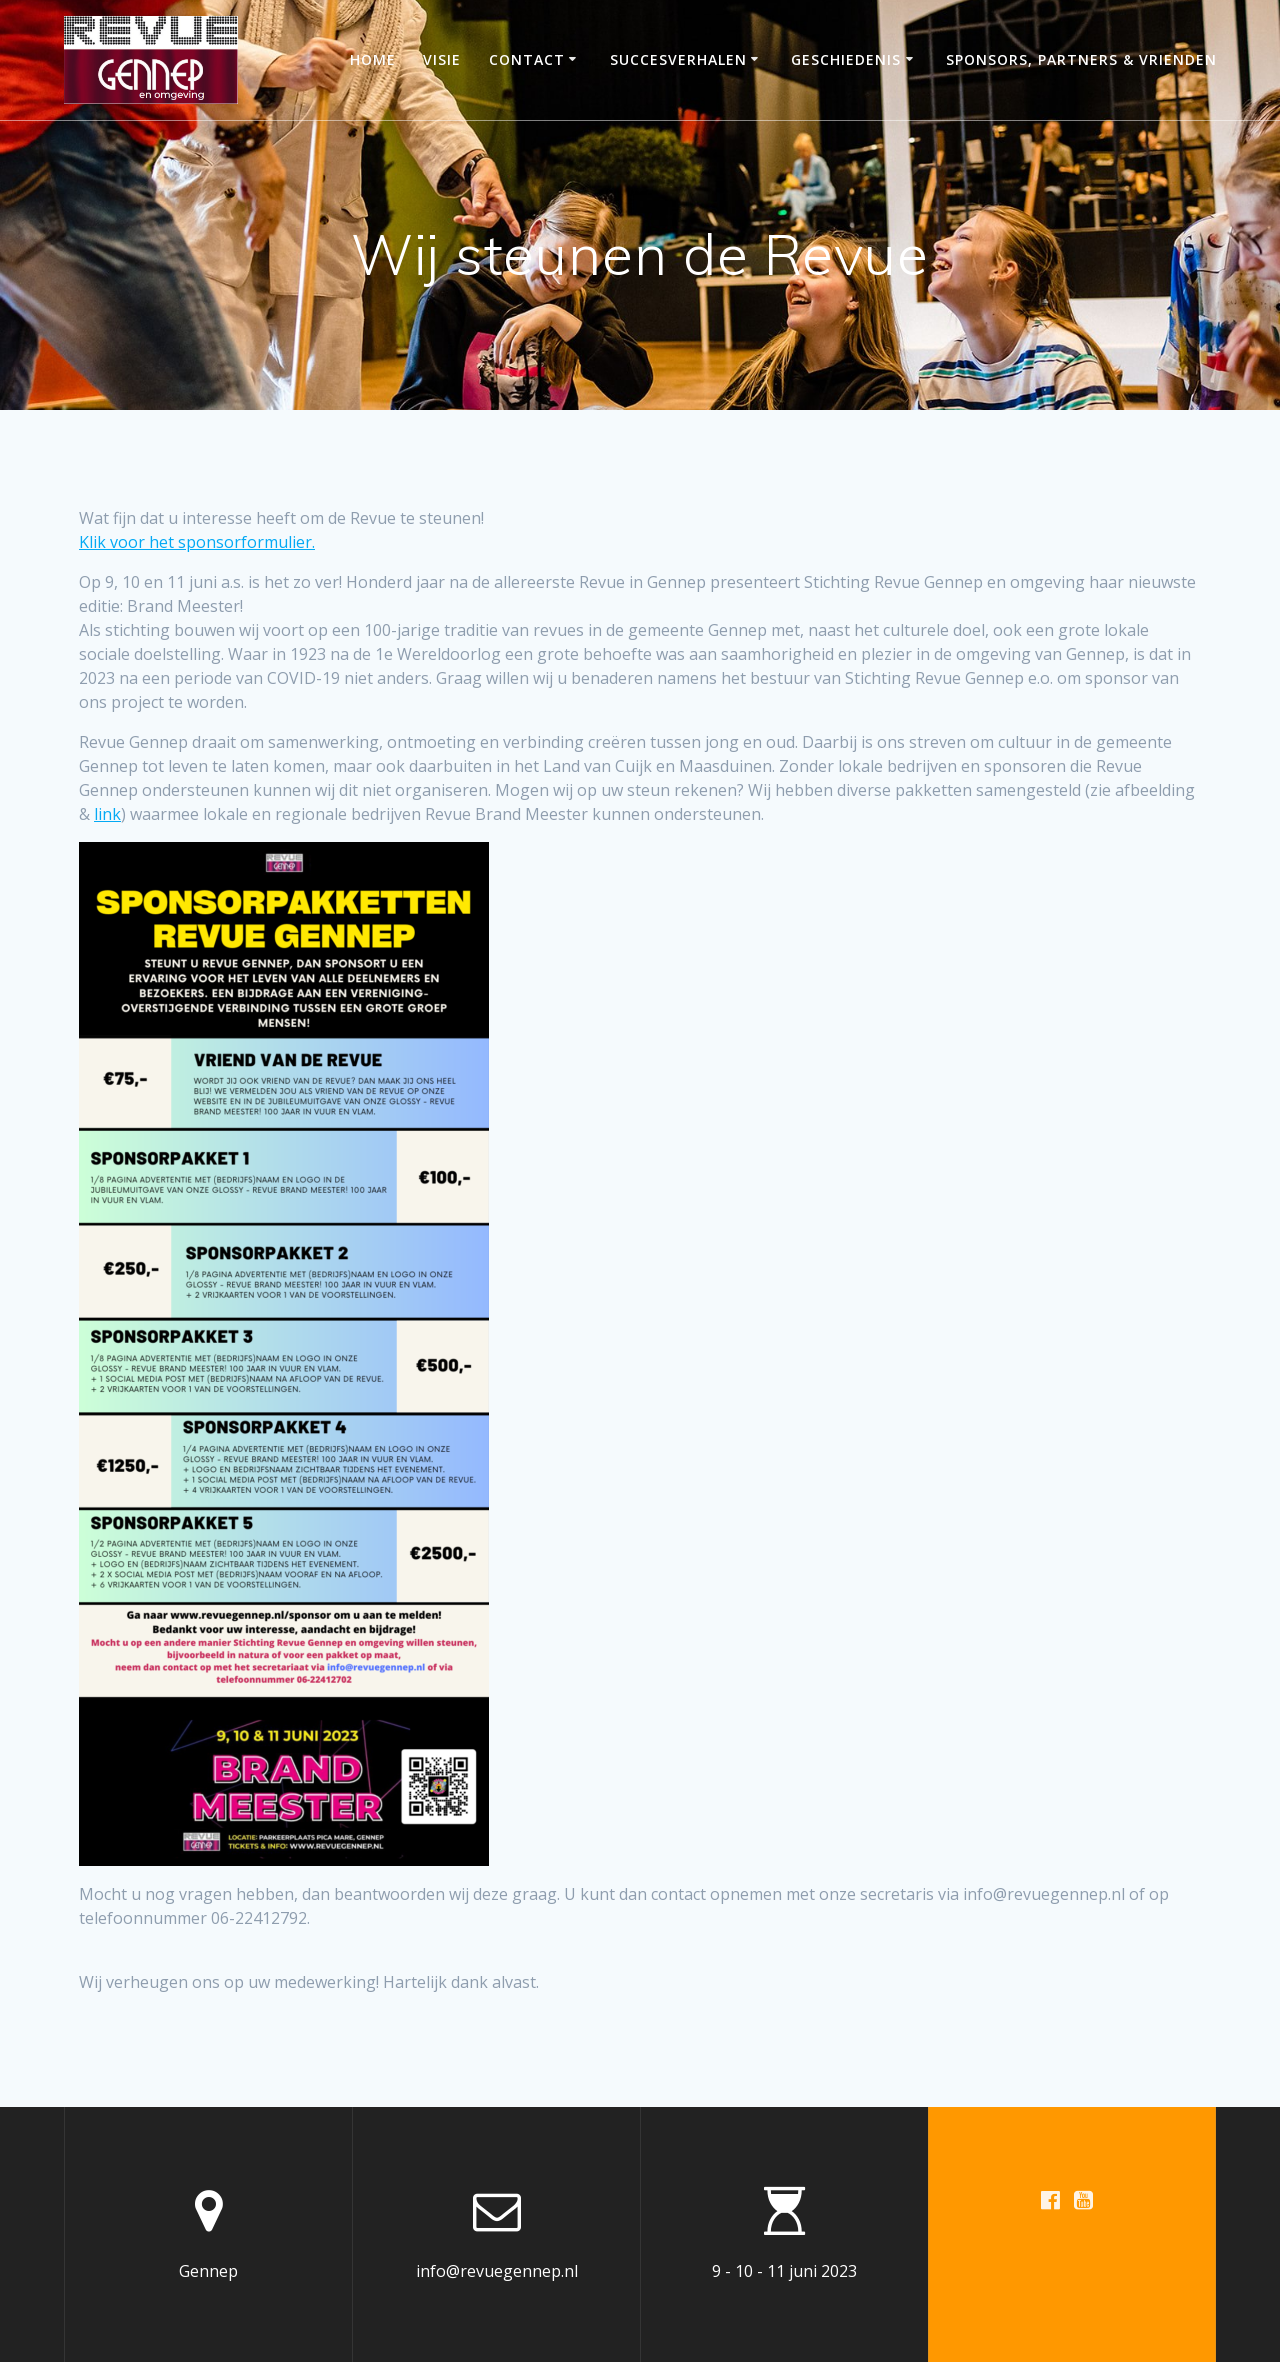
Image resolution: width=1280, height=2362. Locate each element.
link (107, 814)
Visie (442, 59)
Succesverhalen (678, 59)
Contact (527, 59)
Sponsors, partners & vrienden (1081, 59)
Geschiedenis (846, 59)
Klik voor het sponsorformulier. (197, 542)
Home (373, 59)
